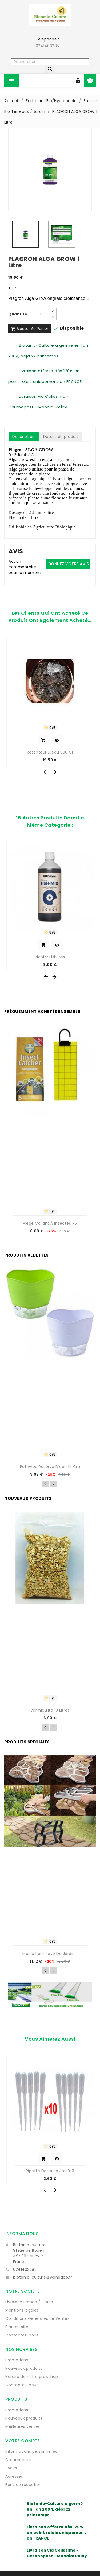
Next (53, 1484)
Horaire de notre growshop (31, 2376)
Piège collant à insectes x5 (50, 1223)
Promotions (16, 2360)
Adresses (14, 2476)
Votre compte (22, 2441)
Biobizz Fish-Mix (50, 957)
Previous (45, 1484)
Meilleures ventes (22, 2426)
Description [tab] (23, 436)
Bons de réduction (23, 2484)
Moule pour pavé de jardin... (50, 1953)
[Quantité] (44, 314)
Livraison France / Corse (29, 2302)
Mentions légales (22, 2310)
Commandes (18, 2459)
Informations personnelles (31, 2451)
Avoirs (11, 2468)
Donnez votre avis (68, 563)
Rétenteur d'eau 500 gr (50, 752)
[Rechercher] (50, 61)
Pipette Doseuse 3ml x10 (50, 2171)
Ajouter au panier (29, 328)
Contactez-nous (21, 2335)
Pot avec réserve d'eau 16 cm (50, 1466)
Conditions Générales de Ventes (37, 2318)
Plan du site (16, 2326)
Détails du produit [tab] (60, 436)
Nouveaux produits (23, 2368)
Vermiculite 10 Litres (50, 1710)
